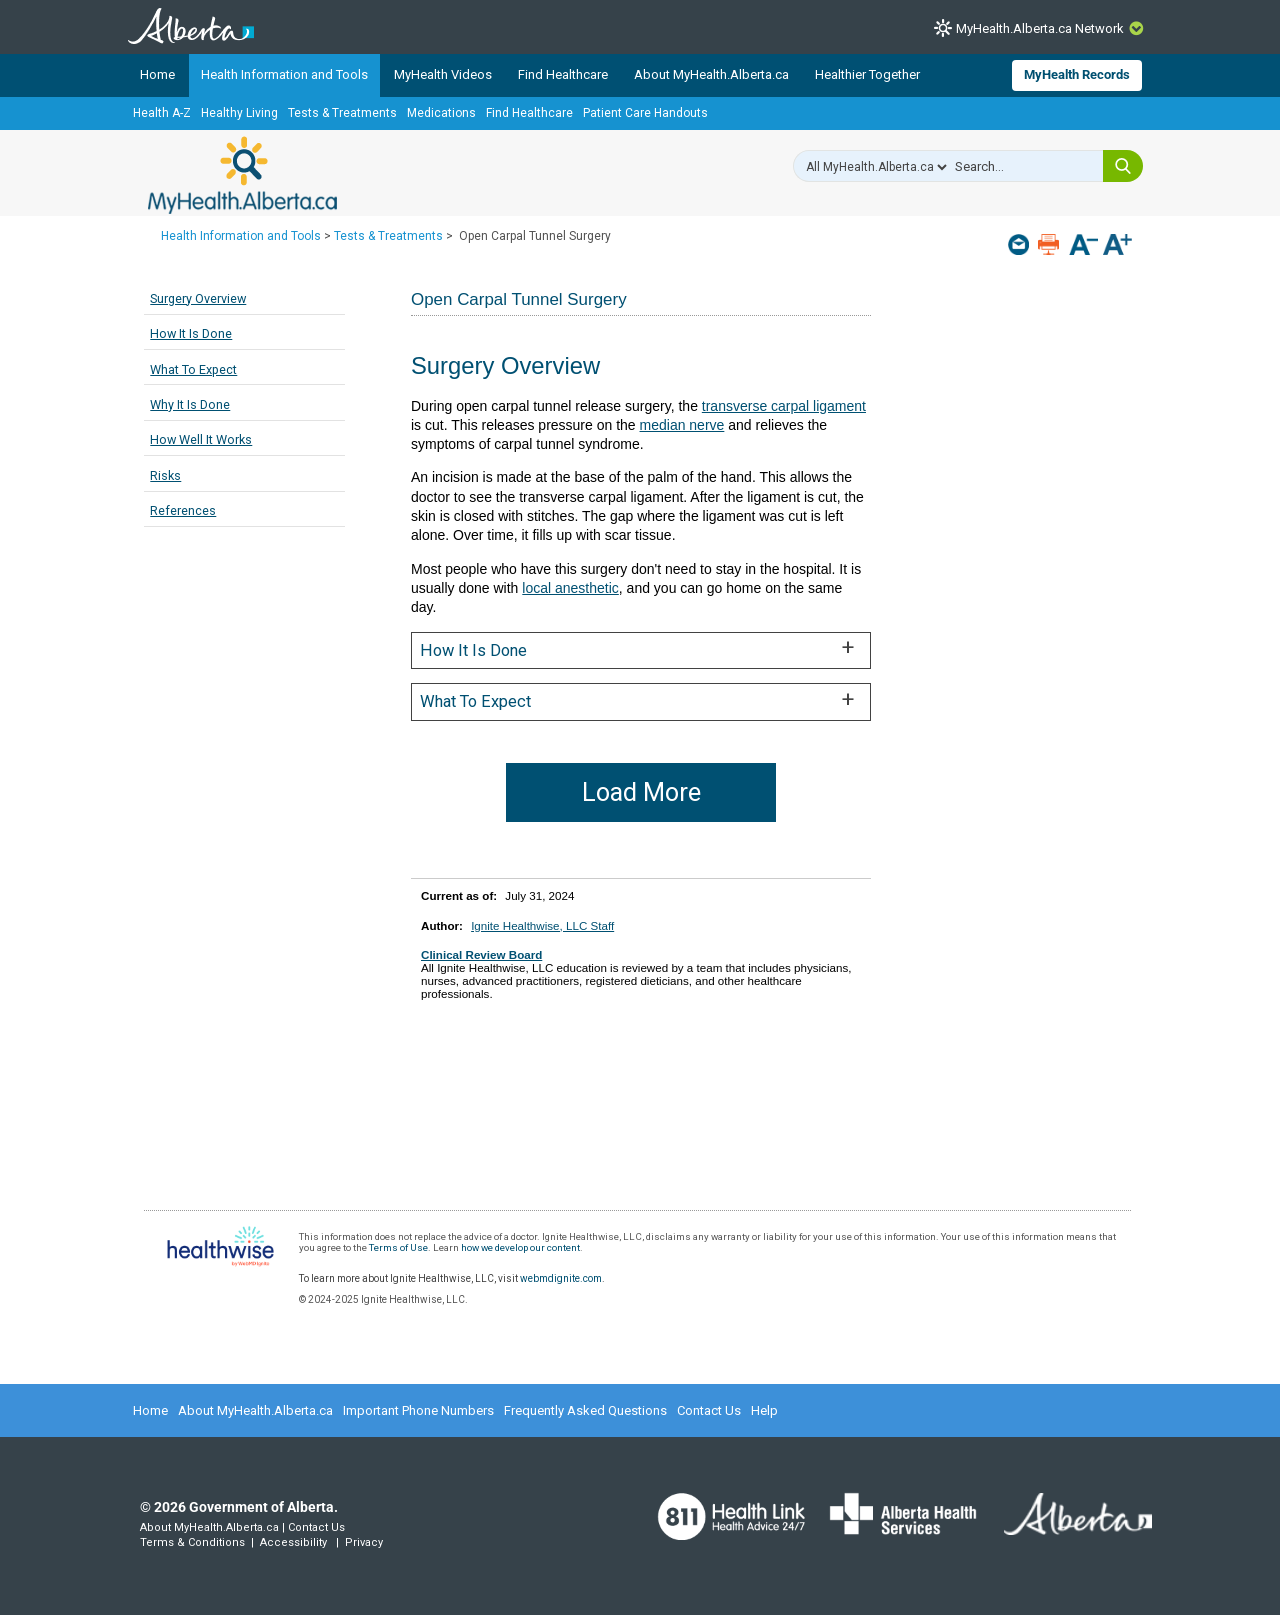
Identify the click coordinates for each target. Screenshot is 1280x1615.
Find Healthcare (563, 74)
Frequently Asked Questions (585, 1410)
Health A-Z (162, 113)
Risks (165, 475)
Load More (641, 792)
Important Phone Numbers (418, 1410)
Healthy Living (239, 113)
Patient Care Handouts (645, 113)
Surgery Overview (198, 298)
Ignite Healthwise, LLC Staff (542, 925)
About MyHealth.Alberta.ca (711, 74)
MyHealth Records (1077, 74)
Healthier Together (867, 74)
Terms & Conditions (192, 1542)
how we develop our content (520, 1247)
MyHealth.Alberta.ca (242, 175)
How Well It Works (201, 439)
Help (764, 1410)
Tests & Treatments (342, 113)
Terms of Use (398, 1247)
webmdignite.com (561, 1278)
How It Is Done (191, 333)
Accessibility (293, 1542)
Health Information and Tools (284, 74)
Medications (441, 113)
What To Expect (193, 369)
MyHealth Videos (443, 74)
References (183, 510)
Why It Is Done (190, 404)
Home (157, 74)
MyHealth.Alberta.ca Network (1040, 28)
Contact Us (709, 1410)
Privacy (364, 1542)
